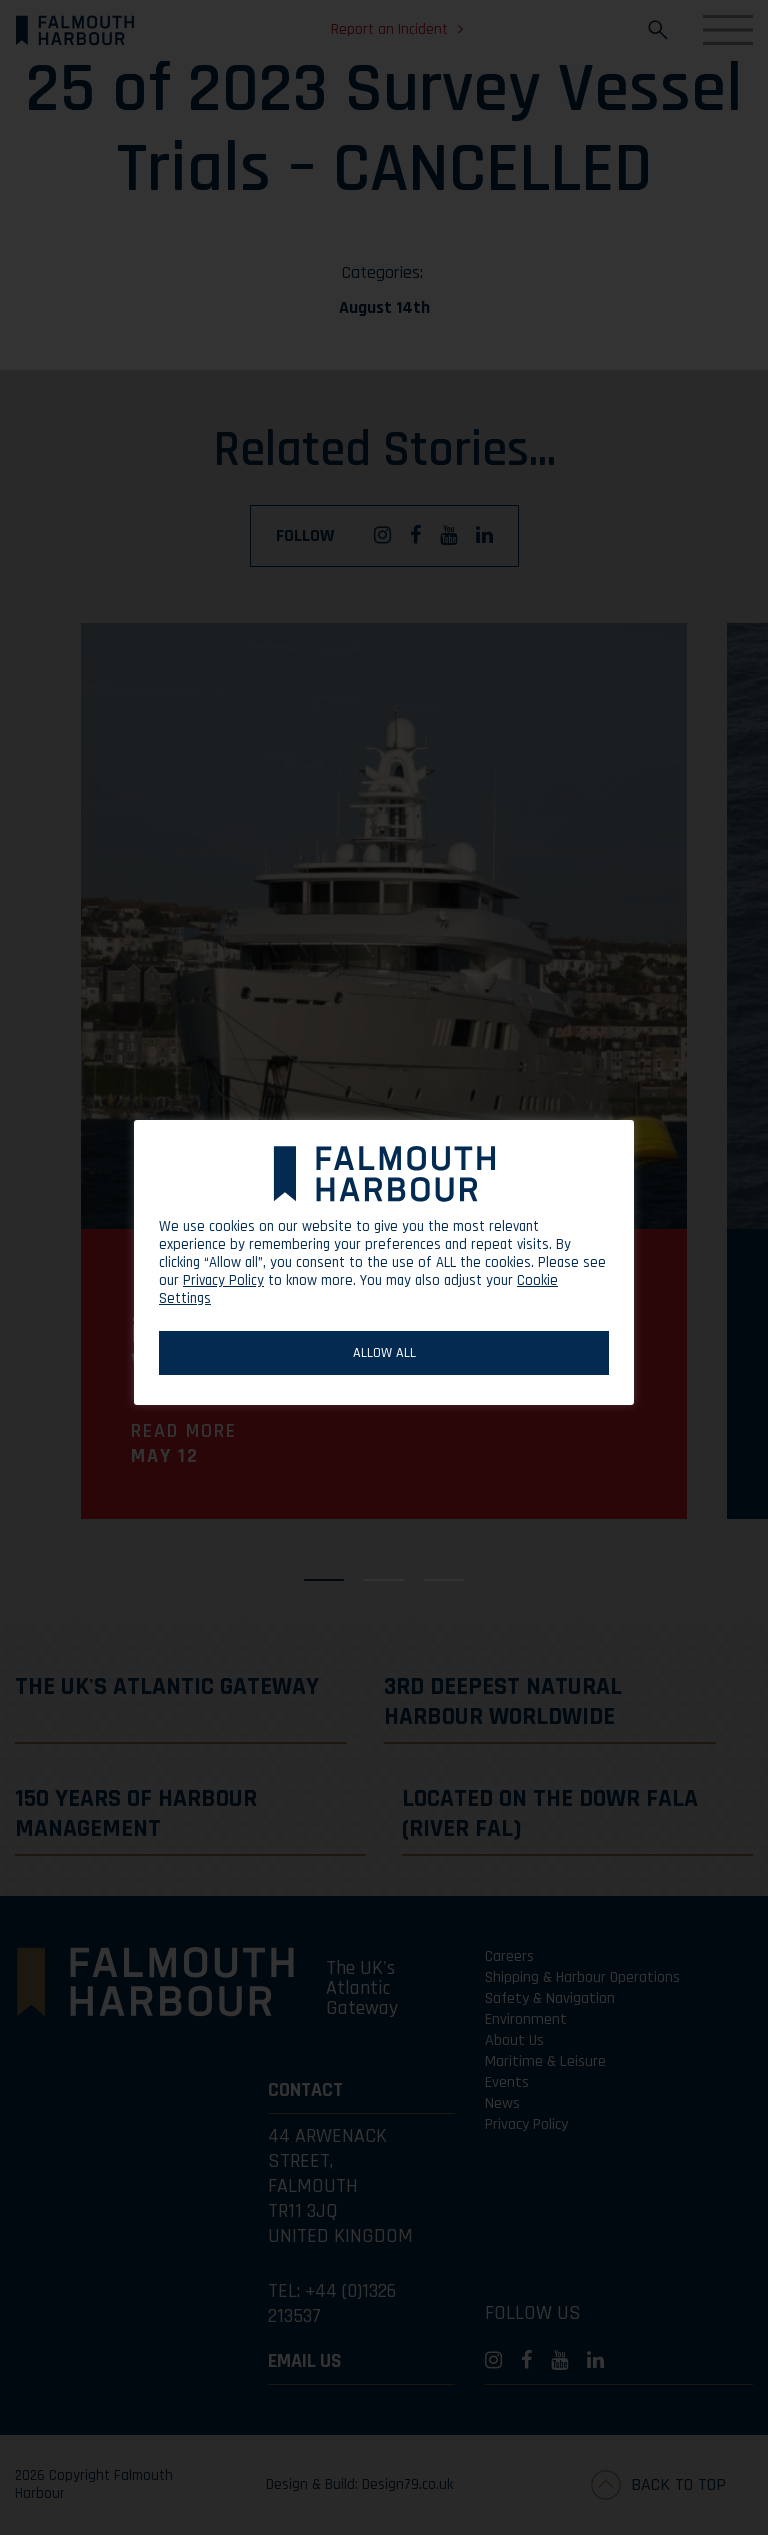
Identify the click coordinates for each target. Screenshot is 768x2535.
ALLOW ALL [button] (384, 1353)
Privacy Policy (223, 1280)
